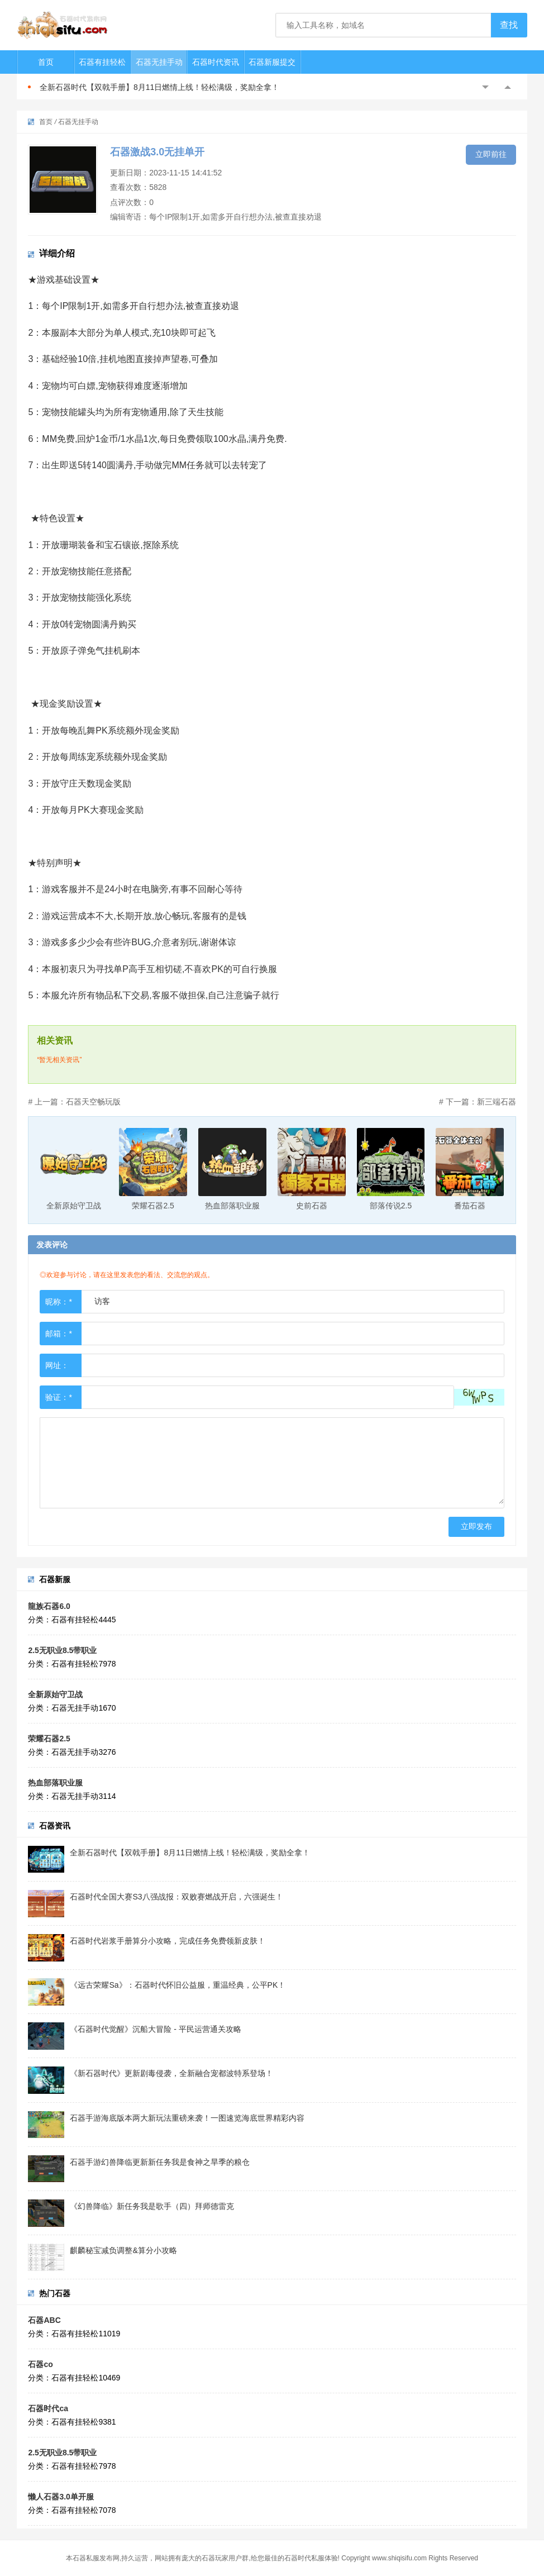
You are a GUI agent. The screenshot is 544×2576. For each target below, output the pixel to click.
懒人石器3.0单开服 (60, 2496)
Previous (485, 87)
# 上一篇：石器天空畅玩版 (74, 1101)
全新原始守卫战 (55, 1694)
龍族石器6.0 (49, 1606)
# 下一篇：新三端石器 (477, 1101)
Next (507, 87)
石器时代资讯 (215, 62)
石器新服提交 (272, 62)
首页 (46, 62)
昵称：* (58, 1301)
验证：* (58, 1397)
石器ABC (44, 2320)
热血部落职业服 (55, 1782)
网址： (57, 1365)
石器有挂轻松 (102, 62)
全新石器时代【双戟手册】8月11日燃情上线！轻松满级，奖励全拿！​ (159, 87)
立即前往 (491, 154)
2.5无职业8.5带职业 (62, 1650)
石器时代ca (48, 2408)
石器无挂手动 (159, 62)
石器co (40, 2364)
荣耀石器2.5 (49, 1738)
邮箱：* (58, 1333)
